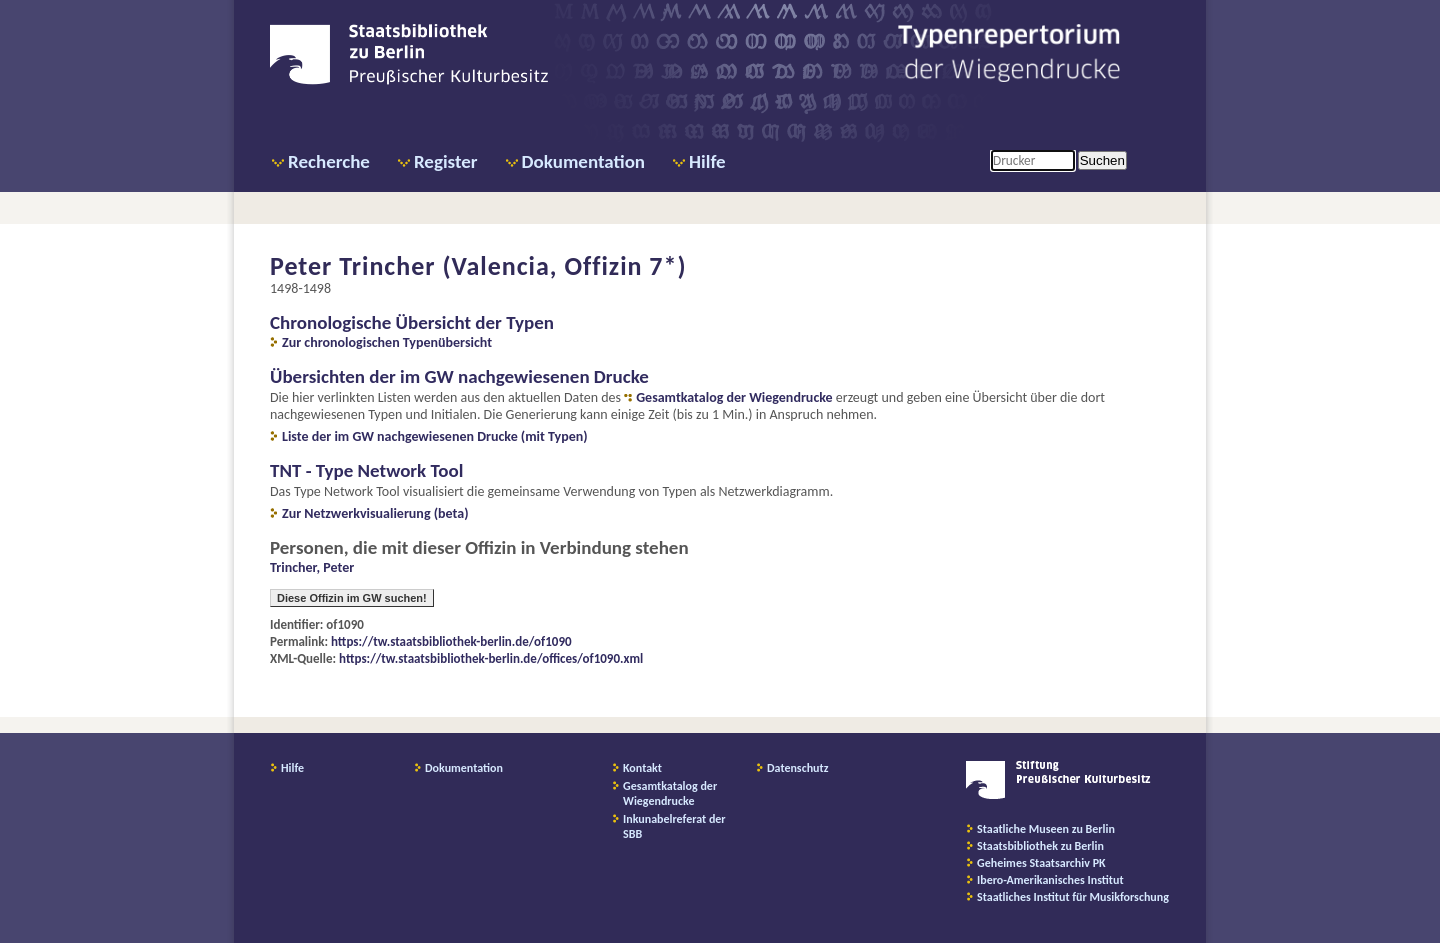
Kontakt (642, 768)
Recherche (329, 161)
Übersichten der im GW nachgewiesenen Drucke (459, 376)
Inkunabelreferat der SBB (674, 826)
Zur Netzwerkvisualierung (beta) (375, 513)
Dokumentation (583, 161)
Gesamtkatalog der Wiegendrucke (734, 397)
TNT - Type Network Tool (366, 470)
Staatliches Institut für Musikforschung (1073, 897)
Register (446, 161)
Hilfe (707, 161)
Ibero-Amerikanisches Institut (1050, 880)
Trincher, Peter (312, 567)
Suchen (1102, 160)
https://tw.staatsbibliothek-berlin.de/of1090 (451, 641)
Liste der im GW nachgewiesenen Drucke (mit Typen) (435, 436)
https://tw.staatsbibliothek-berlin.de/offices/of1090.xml (491, 658)
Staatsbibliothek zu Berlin (1040, 846)
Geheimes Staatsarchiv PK (1041, 863)
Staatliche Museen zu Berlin (1046, 829)
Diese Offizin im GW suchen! (352, 598)
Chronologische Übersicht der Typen (412, 322)
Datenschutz (798, 768)
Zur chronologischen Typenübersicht (387, 342)
